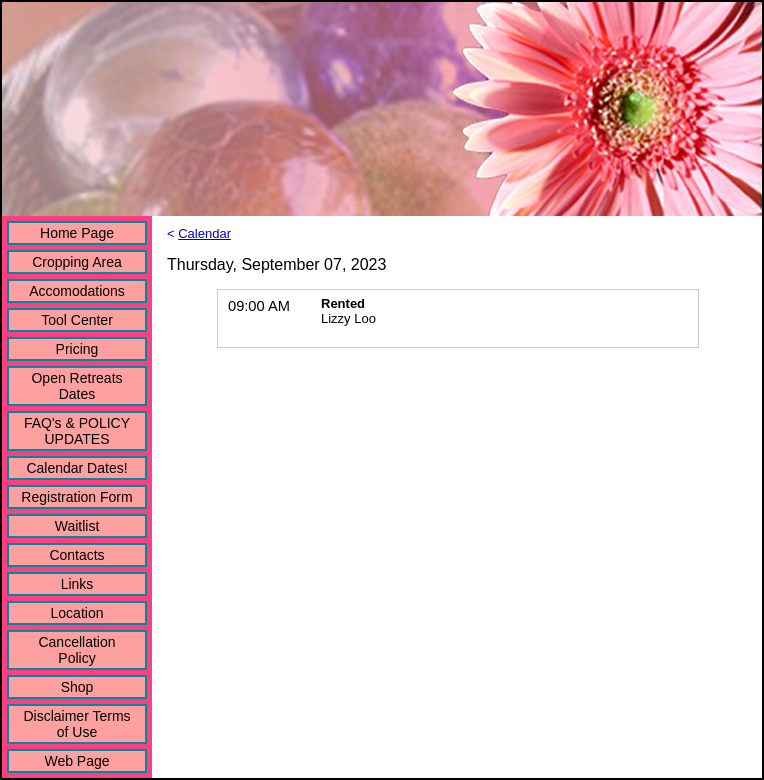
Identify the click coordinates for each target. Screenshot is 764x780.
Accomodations (77, 291)
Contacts (76, 555)
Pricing (77, 349)
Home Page (77, 233)
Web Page (76, 761)
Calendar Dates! (76, 468)
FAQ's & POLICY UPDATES (77, 431)
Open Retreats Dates (76, 386)
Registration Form (76, 497)
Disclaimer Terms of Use (76, 724)
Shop (77, 687)
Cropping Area (77, 262)
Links (77, 584)
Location (77, 613)
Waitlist (77, 526)
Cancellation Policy (76, 650)
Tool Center (77, 320)
